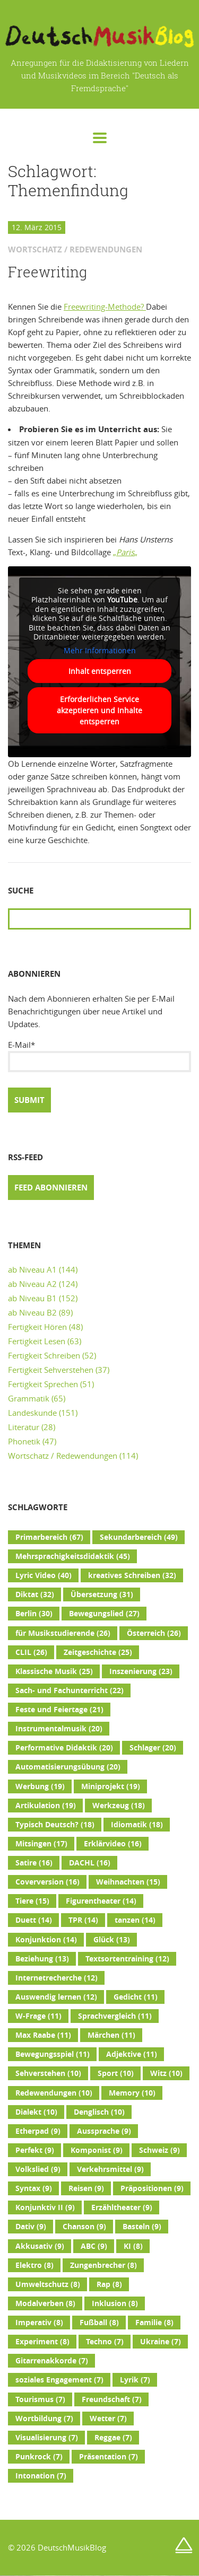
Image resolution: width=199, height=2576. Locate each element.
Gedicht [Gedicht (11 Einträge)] (136, 1997)
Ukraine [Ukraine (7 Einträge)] (160, 2341)
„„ (125, 552)
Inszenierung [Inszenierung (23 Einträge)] (140, 1671)
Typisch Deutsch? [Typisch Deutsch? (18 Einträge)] (54, 1824)
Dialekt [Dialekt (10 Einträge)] (36, 2112)
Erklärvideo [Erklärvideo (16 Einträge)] (113, 1843)
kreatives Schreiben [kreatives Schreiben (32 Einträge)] (132, 1575)
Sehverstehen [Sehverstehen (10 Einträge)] (48, 2073)
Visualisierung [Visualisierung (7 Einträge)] (46, 2437)
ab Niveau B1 (32, 1298)
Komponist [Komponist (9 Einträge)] (97, 2150)
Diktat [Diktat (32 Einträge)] (34, 1594)
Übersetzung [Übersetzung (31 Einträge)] (102, 1594)
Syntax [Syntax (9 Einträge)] (33, 2188)
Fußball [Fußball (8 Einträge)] (99, 2322)
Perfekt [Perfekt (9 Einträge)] (34, 2150)
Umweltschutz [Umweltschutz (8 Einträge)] (47, 2284)
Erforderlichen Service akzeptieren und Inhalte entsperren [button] (99, 710)
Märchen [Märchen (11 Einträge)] (111, 2035)
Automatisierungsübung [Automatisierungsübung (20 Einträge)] (67, 1767)
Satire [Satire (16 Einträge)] (34, 1863)
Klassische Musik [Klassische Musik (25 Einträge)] (54, 1671)
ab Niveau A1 (32, 1269)
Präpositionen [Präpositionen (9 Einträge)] (152, 2188)
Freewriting (47, 272)
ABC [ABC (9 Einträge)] (94, 2246)
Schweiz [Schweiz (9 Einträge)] (159, 2150)
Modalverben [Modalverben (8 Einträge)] (45, 2303)
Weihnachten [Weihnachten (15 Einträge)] (128, 1882)
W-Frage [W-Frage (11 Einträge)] (38, 2016)
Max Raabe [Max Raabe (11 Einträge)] (43, 2035)
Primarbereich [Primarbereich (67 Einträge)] (49, 1537)
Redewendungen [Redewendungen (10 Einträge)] (53, 2093)
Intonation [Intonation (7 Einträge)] (40, 2476)
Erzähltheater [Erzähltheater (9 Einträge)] (121, 2207)
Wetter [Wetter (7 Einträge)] (108, 2418)
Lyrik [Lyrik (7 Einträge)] (135, 2380)
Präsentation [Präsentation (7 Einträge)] (108, 2456)
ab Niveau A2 (32, 1283)
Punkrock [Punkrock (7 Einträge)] (39, 2456)
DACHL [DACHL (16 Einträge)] (89, 1863)
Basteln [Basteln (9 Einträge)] (142, 2226)
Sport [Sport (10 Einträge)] (116, 2073)
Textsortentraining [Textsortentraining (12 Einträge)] (127, 1959)
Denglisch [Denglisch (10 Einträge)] (99, 2112)
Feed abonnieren (51, 1187)
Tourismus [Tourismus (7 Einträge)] (40, 2399)
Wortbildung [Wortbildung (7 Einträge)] (44, 2418)
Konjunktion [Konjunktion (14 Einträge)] (46, 1939)
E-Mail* (99, 1055)
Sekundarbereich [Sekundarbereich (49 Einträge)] (139, 1537)
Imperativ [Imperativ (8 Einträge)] (39, 2322)
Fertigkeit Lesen (36, 1341)
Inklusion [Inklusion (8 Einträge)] (115, 2303)
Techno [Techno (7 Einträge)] (105, 2341)
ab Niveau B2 (32, 1312)
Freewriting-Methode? (105, 306)
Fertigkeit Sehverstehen (50, 1369)
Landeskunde (32, 1412)
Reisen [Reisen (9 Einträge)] (86, 2188)
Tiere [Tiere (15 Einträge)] (32, 1901)
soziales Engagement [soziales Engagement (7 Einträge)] (59, 2380)
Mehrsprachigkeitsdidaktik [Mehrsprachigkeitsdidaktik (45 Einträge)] (72, 1556)
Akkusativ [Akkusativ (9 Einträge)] (39, 2246)
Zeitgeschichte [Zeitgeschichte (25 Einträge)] (98, 1652)
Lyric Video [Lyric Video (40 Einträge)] (43, 1575)
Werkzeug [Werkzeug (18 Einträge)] (118, 1805)
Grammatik (28, 1398)
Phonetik (24, 1441)
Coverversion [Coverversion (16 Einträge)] (47, 1882)
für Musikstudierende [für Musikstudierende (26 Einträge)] (62, 1633)
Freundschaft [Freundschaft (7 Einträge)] (112, 2399)
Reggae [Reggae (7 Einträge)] (113, 2437)
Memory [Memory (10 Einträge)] (132, 2093)
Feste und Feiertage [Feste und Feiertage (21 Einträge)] (59, 1709)
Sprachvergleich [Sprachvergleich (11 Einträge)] (115, 2016)
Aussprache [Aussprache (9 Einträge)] (104, 2131)
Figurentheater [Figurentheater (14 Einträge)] (101, 1901)
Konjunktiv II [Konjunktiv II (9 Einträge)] (45, 2207)
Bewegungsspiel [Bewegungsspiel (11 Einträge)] (52, 2054)
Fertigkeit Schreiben (44, 1355)
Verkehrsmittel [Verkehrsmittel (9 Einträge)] (110, 2169)
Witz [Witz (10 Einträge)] (166, 2073)
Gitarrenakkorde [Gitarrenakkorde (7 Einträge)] (51, 2360)
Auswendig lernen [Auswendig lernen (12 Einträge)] (56, 1997)
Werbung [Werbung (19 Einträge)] (40, 1786)
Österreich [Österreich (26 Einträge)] (154, 1633)
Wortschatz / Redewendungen (62, 1455)
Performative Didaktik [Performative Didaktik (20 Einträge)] (64, 1748)
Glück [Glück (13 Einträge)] (111, 1939)
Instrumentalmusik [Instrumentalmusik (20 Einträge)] (58, 1728)
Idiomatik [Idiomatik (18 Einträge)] (137, 1824)
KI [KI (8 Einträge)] (133, 2246)
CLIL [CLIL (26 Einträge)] (31, 1652)
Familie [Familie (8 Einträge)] (154, 2322)
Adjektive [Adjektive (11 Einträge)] (131, 2054)
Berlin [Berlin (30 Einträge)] (34, 1613)
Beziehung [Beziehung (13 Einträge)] (42, 1959)
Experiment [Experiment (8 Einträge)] (42, 2341)
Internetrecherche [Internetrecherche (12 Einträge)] (56, 1978)
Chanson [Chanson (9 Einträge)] (84, 2226)
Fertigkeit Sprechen (43, 1384)
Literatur (23, 1427)
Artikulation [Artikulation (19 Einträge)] (45, 1805)
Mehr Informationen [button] (100, 650)
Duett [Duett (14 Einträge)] (33, 1920)
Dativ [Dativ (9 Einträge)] (30, 2226)
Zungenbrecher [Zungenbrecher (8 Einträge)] (103, 2265)
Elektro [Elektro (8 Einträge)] (34, 2265)
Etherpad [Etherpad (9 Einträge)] (37, 2131)
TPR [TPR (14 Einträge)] (83, 1920)
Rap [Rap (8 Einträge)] (109, 2284)
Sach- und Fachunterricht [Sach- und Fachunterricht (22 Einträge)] (69, 1690)
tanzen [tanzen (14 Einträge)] (135, 1920)
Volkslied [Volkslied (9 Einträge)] (37, 2169)
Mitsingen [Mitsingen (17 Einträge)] (41, 1843)
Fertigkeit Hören (37, 1326)
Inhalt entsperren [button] (99, 671)
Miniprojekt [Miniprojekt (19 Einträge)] (110, 1786)
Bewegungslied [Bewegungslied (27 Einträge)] (104, 1613)
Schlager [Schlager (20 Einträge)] (152, 1748)
